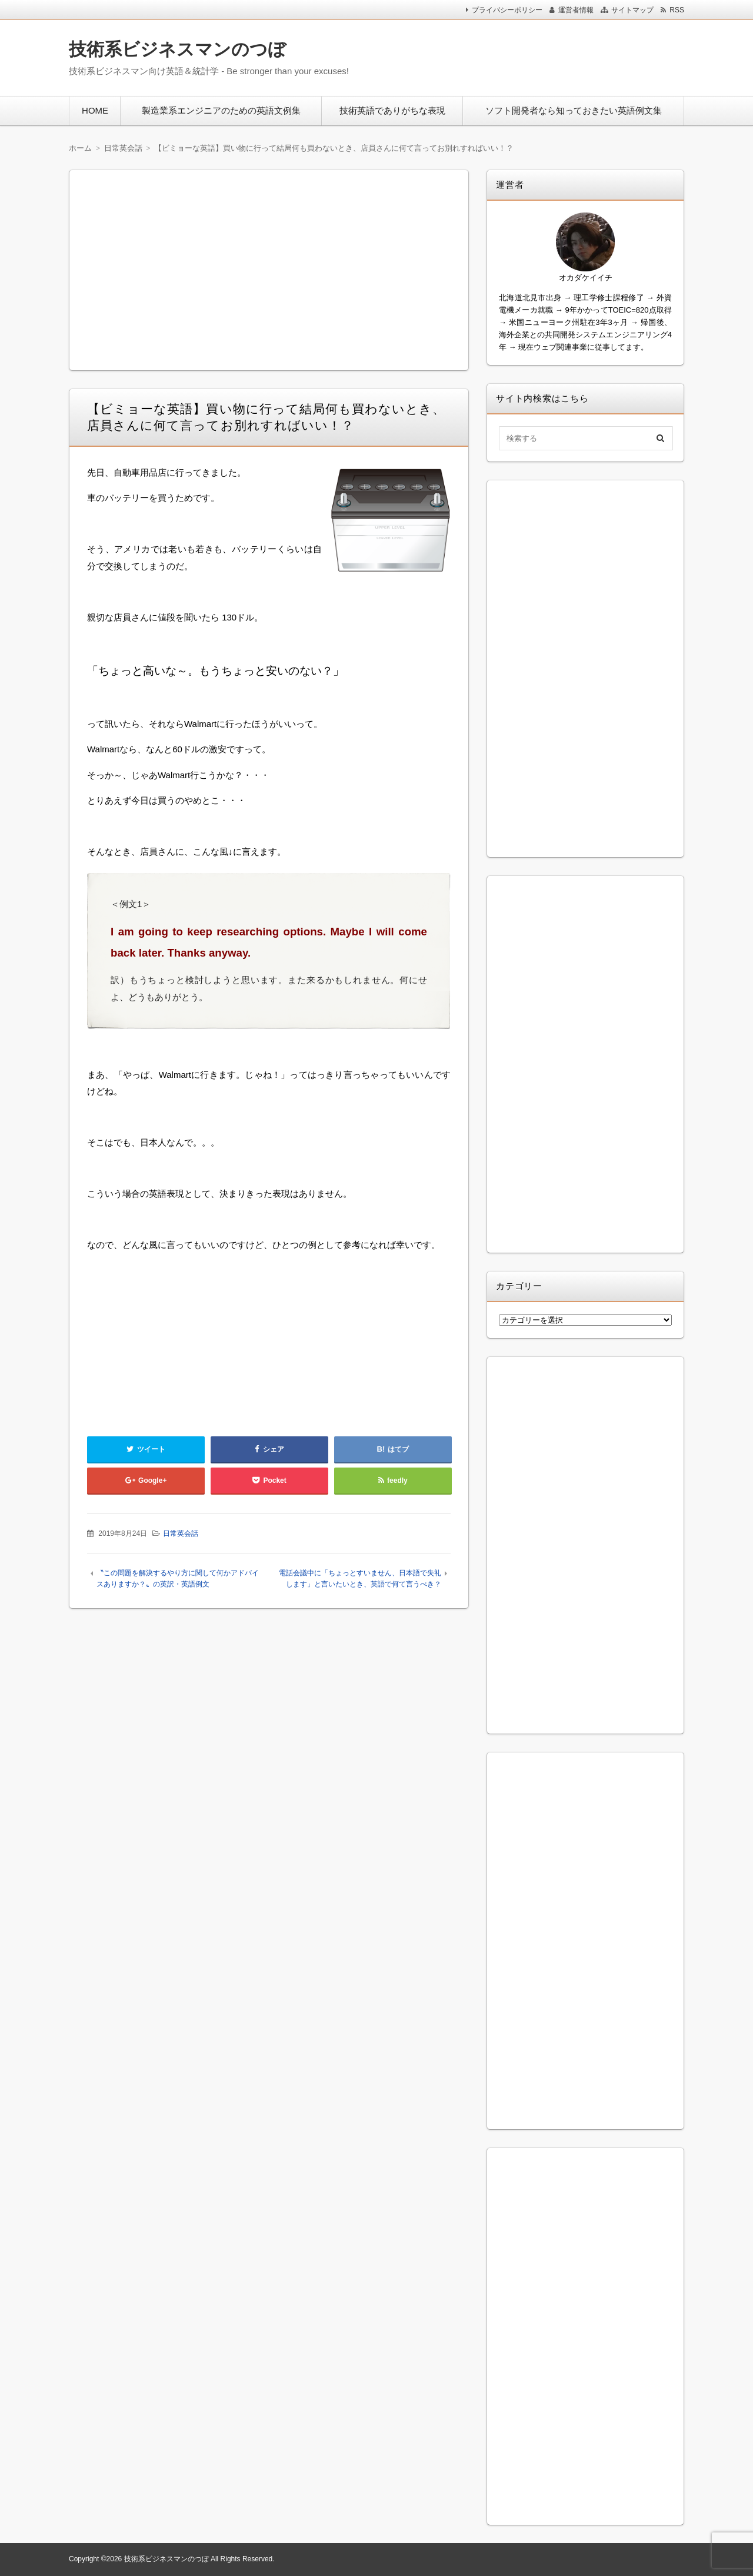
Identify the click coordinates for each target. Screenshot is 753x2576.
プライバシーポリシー (507, 10)
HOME (95, 110)
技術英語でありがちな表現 (392, 110)
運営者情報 (576, 10)
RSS (676, 10)
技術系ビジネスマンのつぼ (177, 49)
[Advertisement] (529, 55)
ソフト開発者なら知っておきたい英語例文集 (573, 110)
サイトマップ (632, 10)
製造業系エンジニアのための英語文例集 (221, 110)
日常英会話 (180, 1533)
